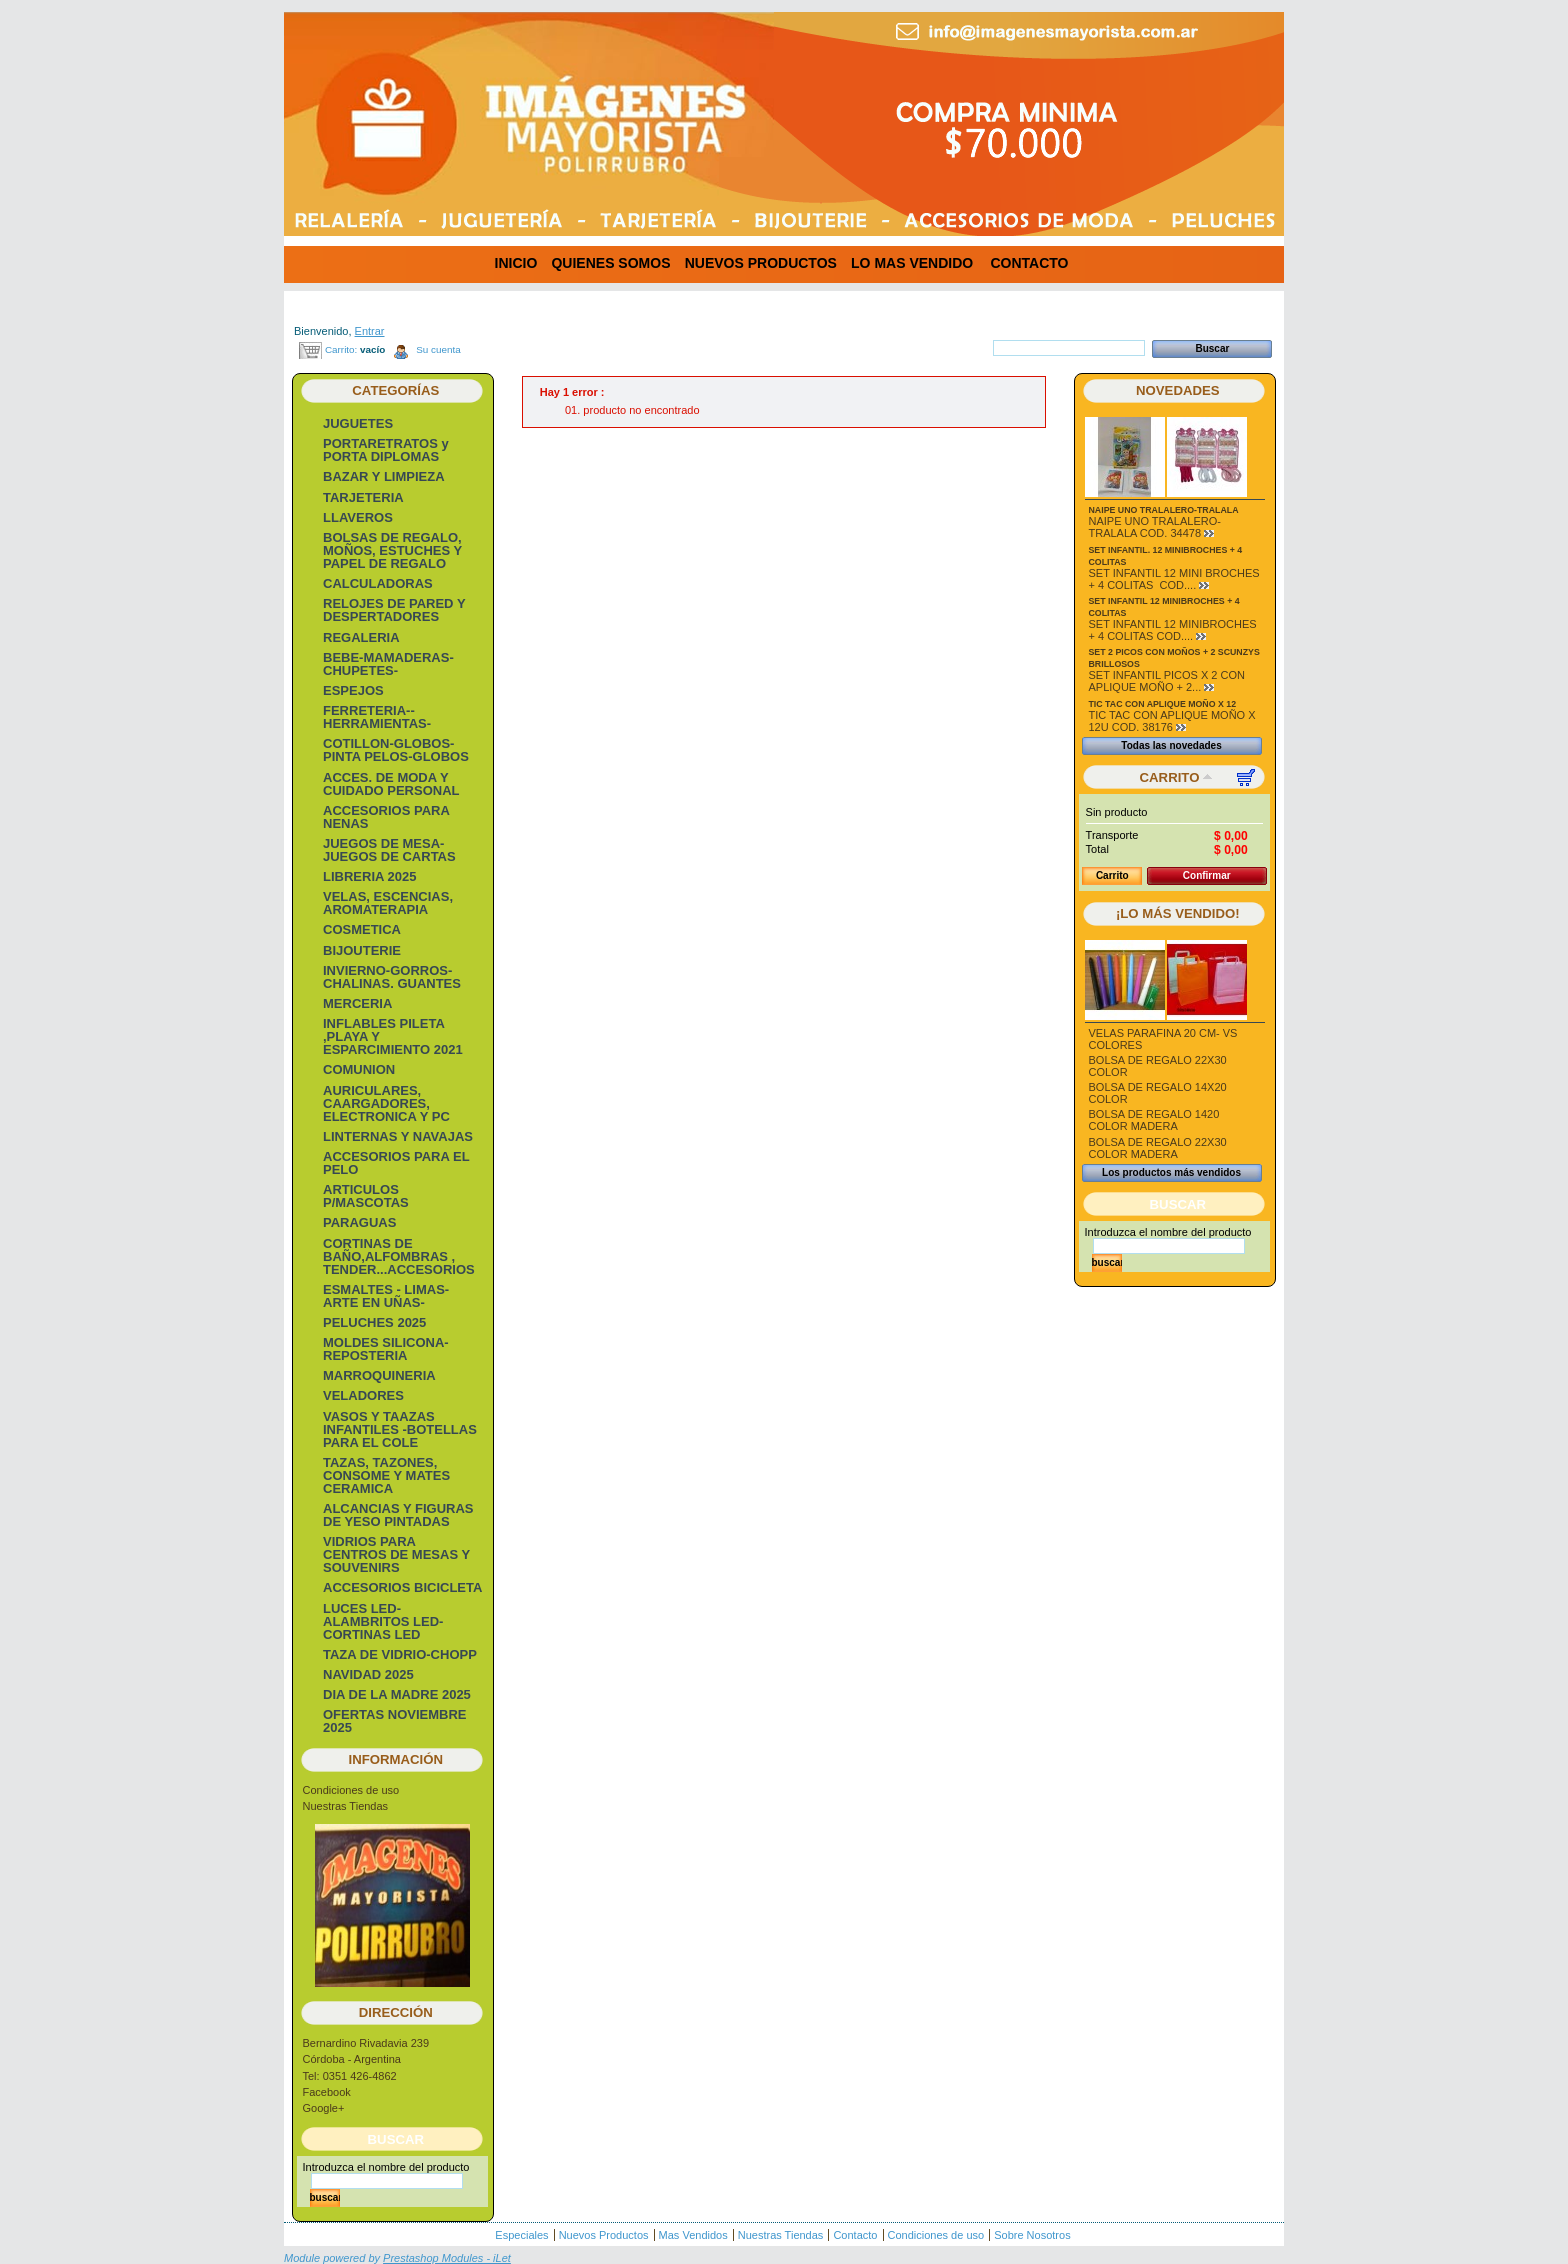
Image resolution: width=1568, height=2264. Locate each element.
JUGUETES (358, 423)
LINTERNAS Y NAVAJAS (398, 1136)
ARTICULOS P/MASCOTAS (366, 1196)
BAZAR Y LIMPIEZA (384, 476)
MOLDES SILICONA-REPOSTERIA (386, 1349)
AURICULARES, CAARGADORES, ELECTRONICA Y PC (386, 1103)
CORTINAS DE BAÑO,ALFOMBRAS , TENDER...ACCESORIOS (399, 1256)
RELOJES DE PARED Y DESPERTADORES (394, 610)
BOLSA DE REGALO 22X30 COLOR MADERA (1158, 1148)
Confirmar (1207, 875)
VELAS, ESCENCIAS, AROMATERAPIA (388, 903)
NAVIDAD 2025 (368, 1674)
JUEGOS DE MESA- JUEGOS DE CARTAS (389, 850)
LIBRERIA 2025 (369, 876)
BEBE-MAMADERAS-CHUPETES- (388, 664)
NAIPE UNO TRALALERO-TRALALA (1164, 510)
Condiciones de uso (351, 1790)
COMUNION (359, 1069)
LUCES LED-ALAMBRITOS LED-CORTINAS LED (383, 1621)
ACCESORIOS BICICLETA (402, 1587)
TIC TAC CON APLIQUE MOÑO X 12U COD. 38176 (1172, 721)
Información (396, 1759)
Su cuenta (438, 349)
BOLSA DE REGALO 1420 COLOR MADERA (1154, 1120)
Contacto (855, 2235)
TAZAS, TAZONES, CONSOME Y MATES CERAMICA (386, 1475)
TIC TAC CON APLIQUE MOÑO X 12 (1163, 704)
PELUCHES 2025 (374, 1322)
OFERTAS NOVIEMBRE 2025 (395, 1721)
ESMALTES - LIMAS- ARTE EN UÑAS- (386, 1296)
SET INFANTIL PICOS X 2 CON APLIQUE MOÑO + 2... (1167, 681)
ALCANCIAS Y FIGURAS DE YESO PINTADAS (398, 1515)
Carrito (1170, 777)
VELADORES (363, 1395)
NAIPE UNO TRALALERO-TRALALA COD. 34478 (1155, 527)
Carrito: (341, 349)
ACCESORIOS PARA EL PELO (396, 1163)
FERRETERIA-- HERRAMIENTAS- (377, 717)
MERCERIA (357, 1003)
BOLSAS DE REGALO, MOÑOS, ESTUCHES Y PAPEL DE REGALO (392, 550)
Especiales (521, 2235)
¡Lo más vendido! (1178, 913)
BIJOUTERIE (362, 950)
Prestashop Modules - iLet (447, 2258)
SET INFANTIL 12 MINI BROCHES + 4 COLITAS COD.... (1174, 579)
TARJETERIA (363, 497)
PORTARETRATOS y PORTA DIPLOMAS (386, 450)
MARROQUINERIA (379, 1375)
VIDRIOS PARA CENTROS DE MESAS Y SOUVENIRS (396, 1554)
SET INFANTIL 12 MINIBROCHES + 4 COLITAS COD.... (1173, 630)
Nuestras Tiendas (346, 1806)
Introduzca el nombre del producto (386, 2167)
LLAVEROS (358, 517)
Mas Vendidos (693, 2235)
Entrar (370, 331)
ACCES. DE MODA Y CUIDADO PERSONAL (391, 784)
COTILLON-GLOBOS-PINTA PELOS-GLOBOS (396, 750)
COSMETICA (362, 929)
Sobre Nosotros (1032, 2235)
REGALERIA (361, 637)
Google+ (324, 2108)
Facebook (327, 2092)
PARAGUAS (359, 1222)
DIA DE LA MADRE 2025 (397, 1694)
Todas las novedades (1171, 745)
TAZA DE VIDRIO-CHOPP (400, 1654)
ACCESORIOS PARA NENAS (386, 817)
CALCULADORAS (378, 583)
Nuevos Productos (604, 2235)
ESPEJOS (353, 690)
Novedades (1178, 390)
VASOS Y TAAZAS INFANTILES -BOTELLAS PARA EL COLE (400, 1429)
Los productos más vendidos (1171, 1172)
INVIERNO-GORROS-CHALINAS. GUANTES (392, 977)
